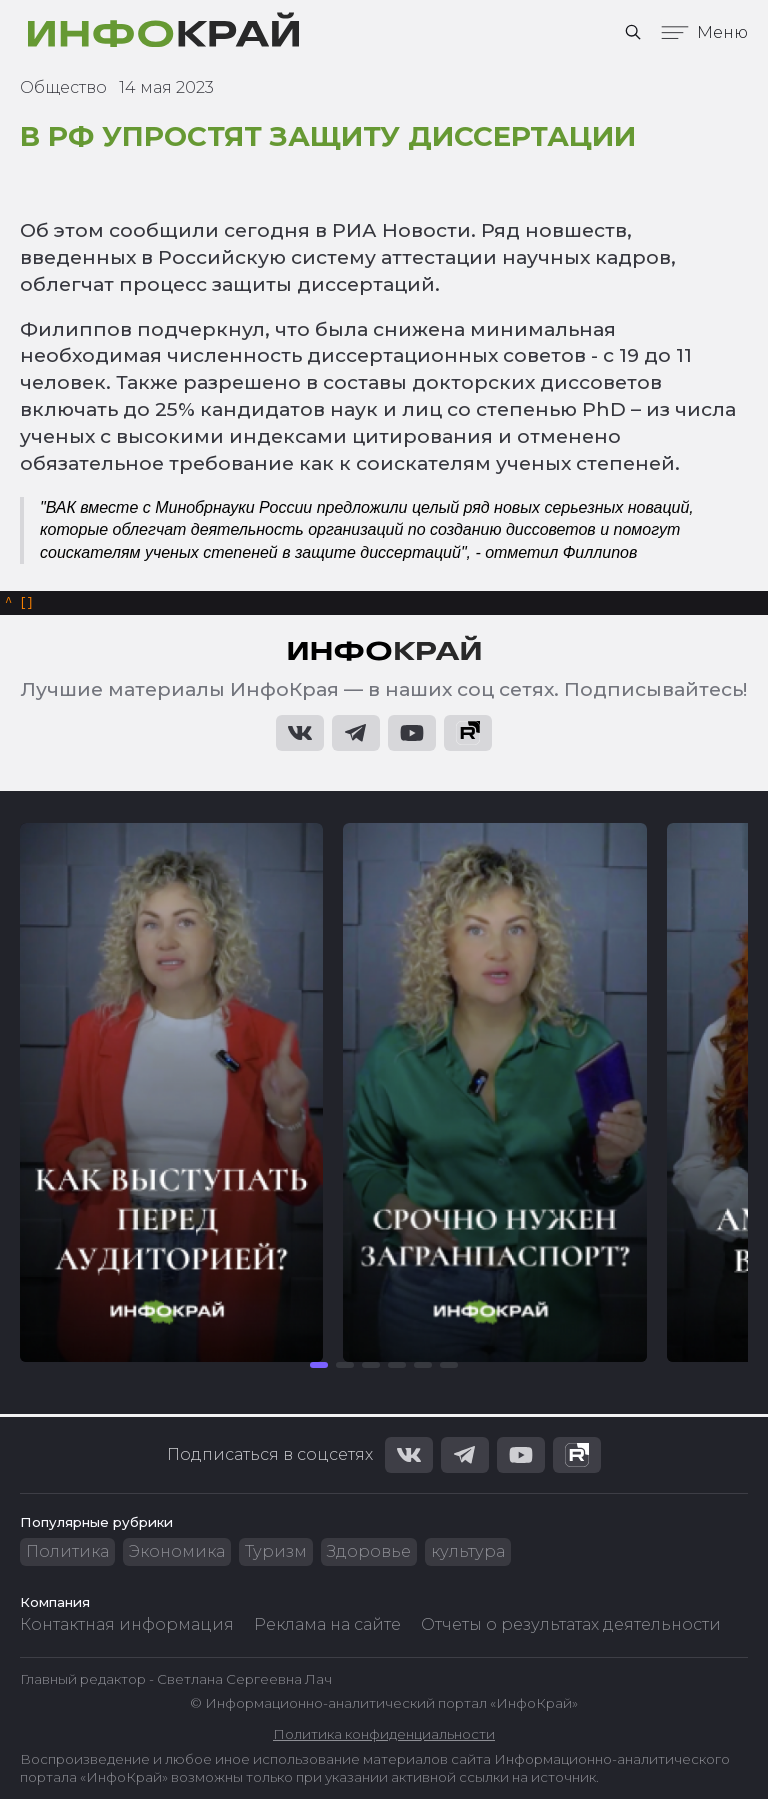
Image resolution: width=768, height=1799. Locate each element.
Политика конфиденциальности (384, 1734)
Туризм (276, 1551)
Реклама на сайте (327, 1624)
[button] (319, 1368)
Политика (67, 1551)
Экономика (177, 1551)
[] (19, 604)
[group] (171, 1095)
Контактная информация (127, 1624)
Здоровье (369, 1551)
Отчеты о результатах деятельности (571, 1624)
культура (468, 1551)
